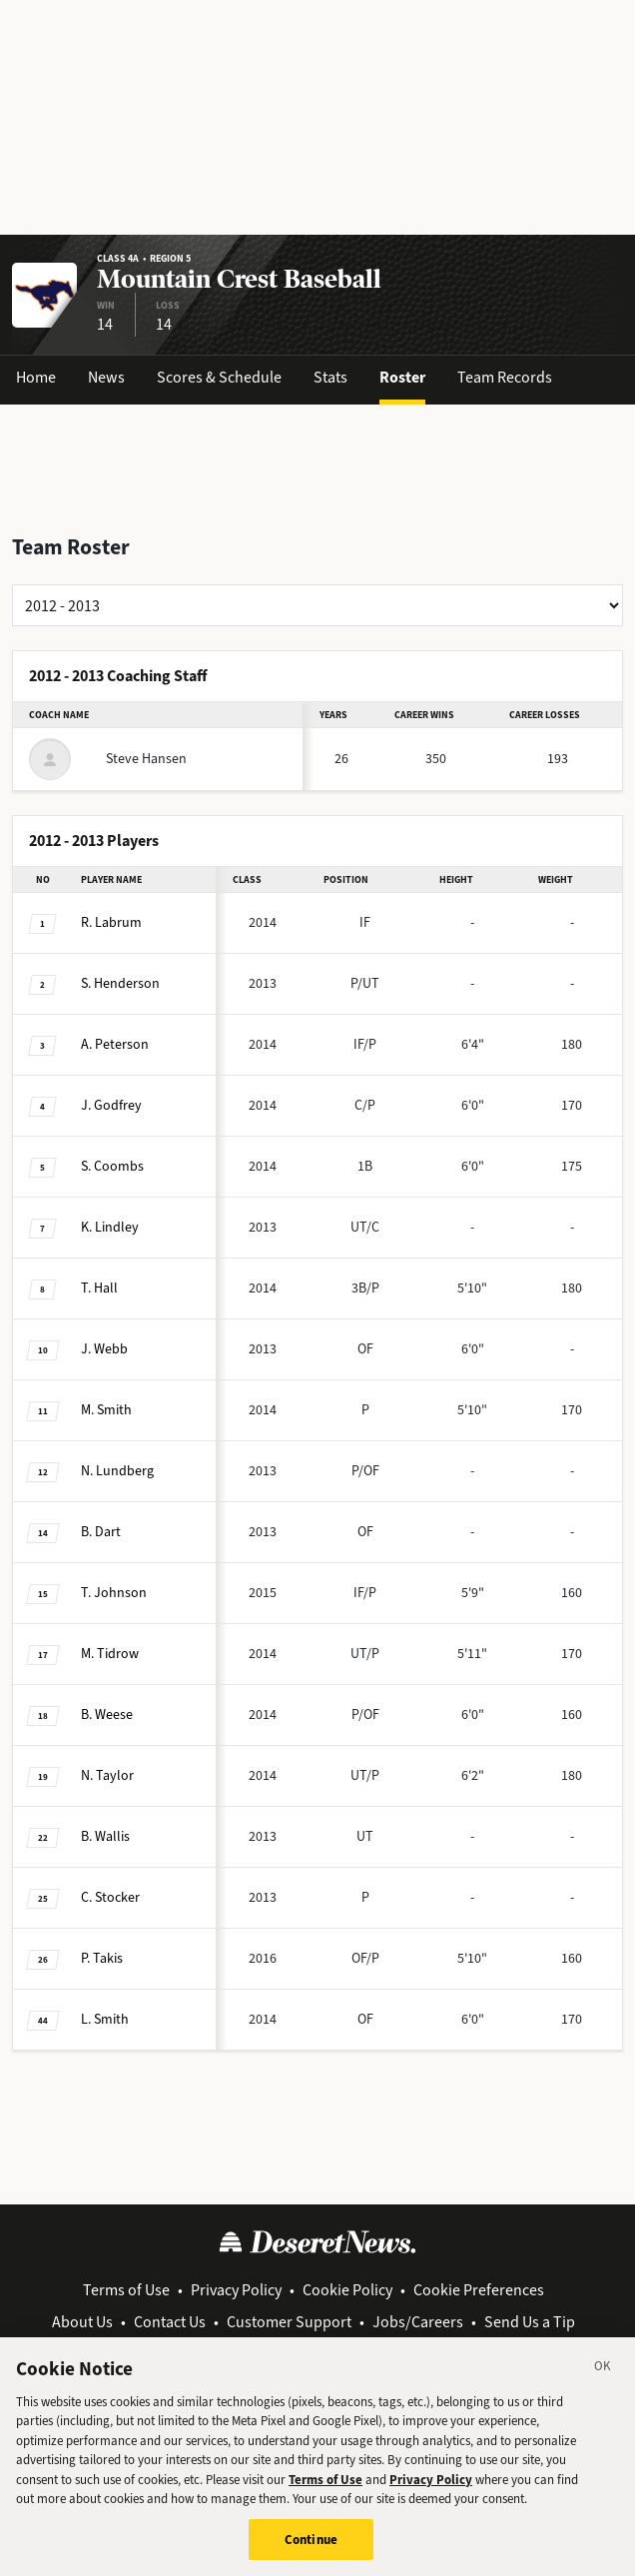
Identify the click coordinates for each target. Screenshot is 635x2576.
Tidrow (110, 1653)
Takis (102, 1958)
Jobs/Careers (417, 2321)
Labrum (111, 922)
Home (36, 377)
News (106, 377)
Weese (107, 1714)
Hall (99, 1288)
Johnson (114, 1592)
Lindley (110, 1227)
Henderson (120, 983)
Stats (330, 377)
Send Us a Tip (529, 2321)
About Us (82, 2321)
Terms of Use (126, 2289)
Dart (101, 1531)
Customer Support (289, 2321)
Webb (104, 1348)
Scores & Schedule (219, 377)
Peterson (115, 1044)
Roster (402, 377)
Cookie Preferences (478, 2289)
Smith (106, 1409)
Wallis (105, 1836)
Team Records (504, 377)
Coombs (112, 1166)
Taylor (107, 1775)
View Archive (320, 2345)
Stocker (110, 1897)
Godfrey (111, 1105)
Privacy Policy (236, 2289)
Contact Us (170, 2321)
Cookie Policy (347, 2289)
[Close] (603, 2381)
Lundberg (117, 1470)
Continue (311, 2551)
